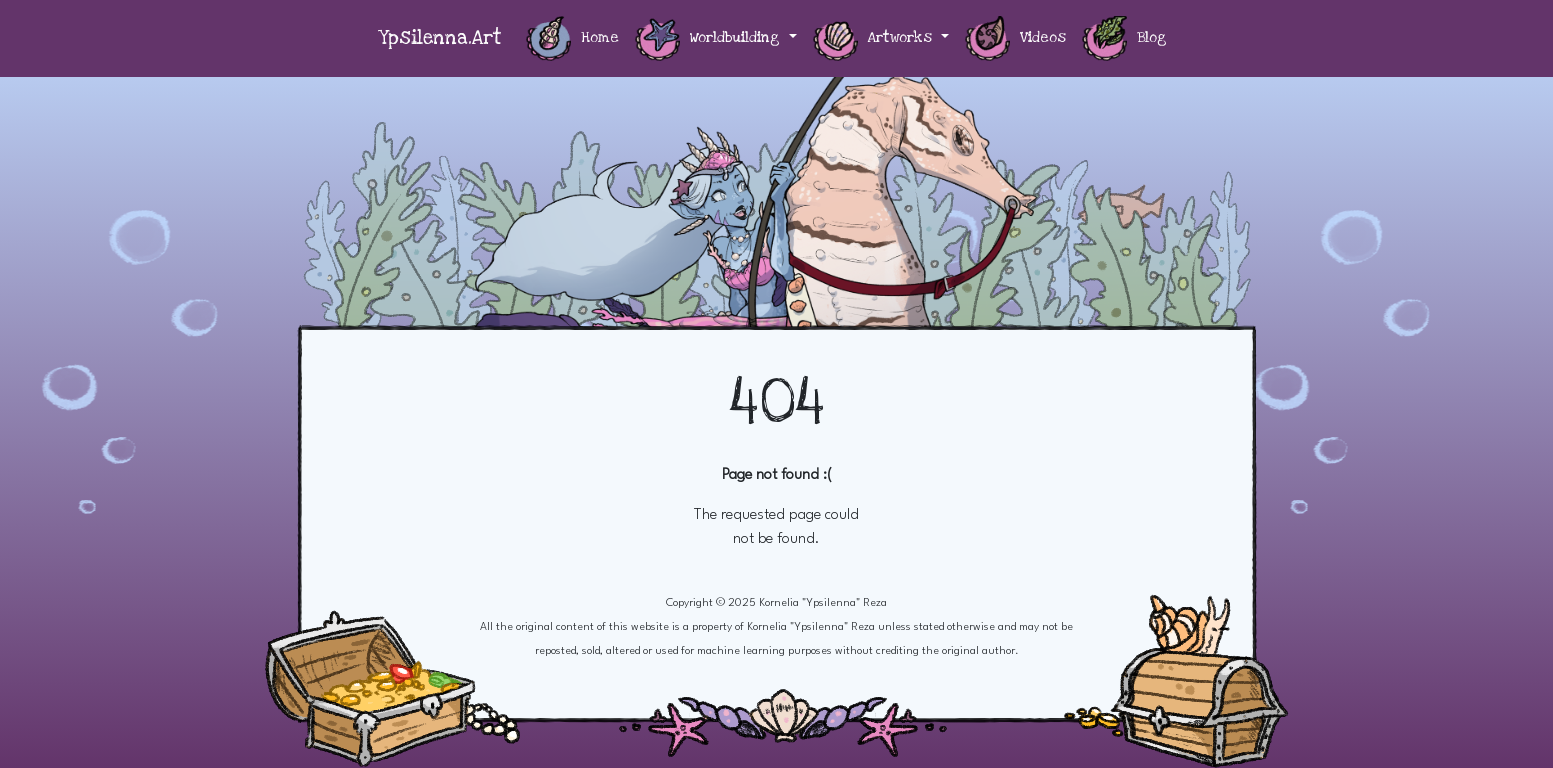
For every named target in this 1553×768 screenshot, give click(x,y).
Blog (1124, 38)
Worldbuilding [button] (710, 38)
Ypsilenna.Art (440, 38)
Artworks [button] (875, 38)
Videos (1015, 38)
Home (572, 38)
